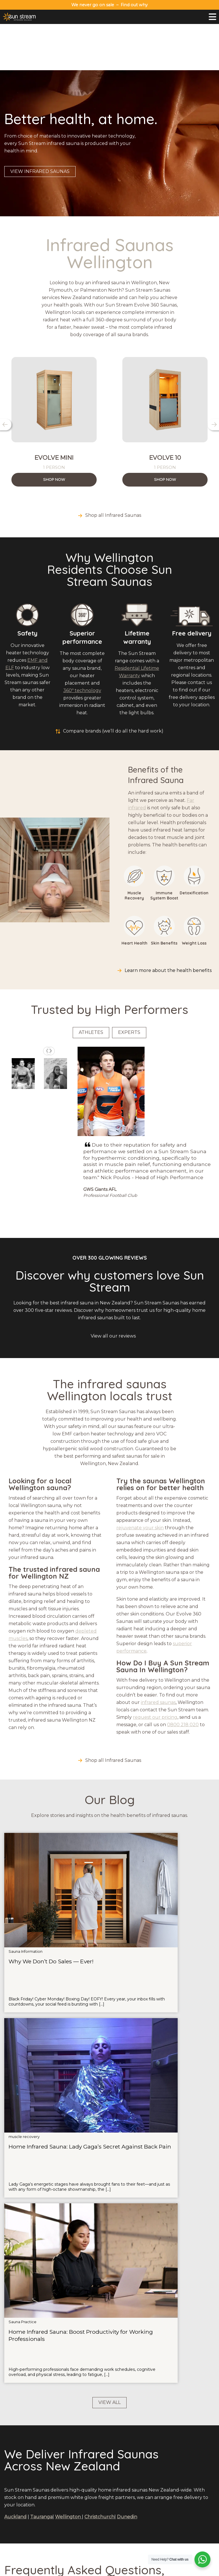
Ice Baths (108, 2431)
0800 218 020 (183, 1678)
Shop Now (54, 433)
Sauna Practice (166, 1835)
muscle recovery (95, 1835)
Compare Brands (54, 2531)
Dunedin (127, 2050)
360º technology (82, 644)
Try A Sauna (54, 2502)
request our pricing (155, 1671)
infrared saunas (158, 1656)
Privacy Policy (138, 2570)
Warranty (182, 2438)
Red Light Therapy (108, 2438)
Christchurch (99, 2050)
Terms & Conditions (182, 2453)
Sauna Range (54, 2487)
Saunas (108, 2424)
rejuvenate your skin (140, 1481)
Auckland (163, 2487)
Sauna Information (25, 1835)
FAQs (54, 2509)
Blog (54, 2517)
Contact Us (182, 2431)
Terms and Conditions (173, 2570)
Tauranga (41, 2050)
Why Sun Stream (54, 2494)
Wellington (163, 2502)
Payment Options (182, 2446)
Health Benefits (54, 2524)
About (182, 2424)
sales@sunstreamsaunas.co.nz (36, 2431)
